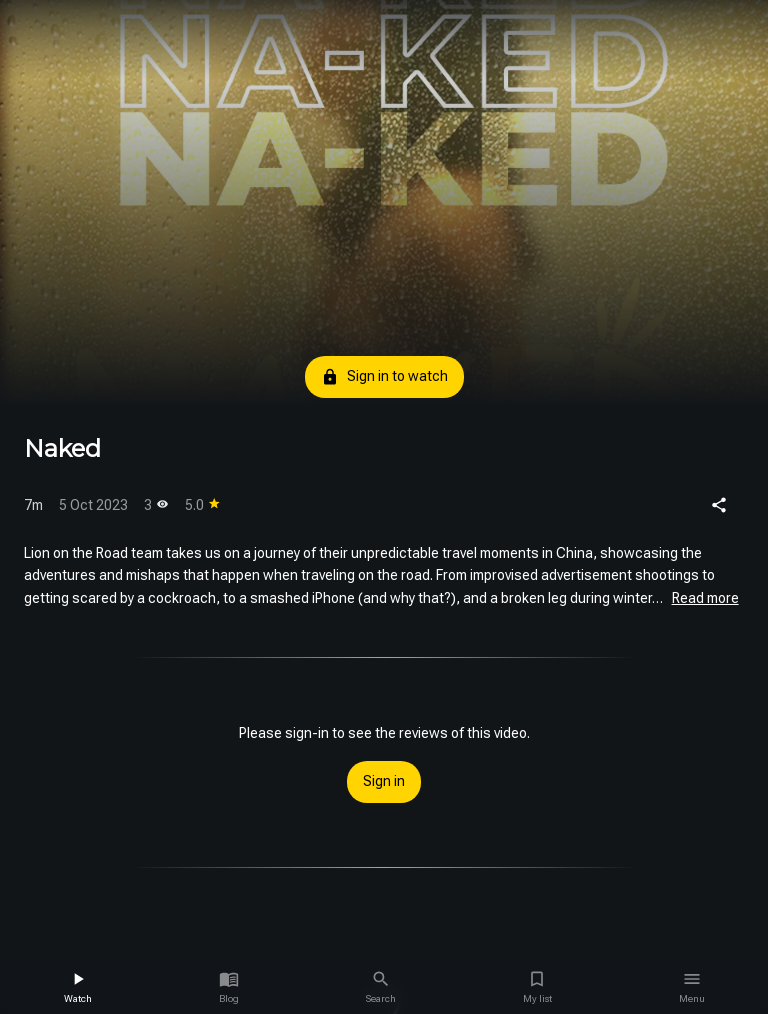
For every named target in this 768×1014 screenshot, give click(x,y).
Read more (705, 598)
